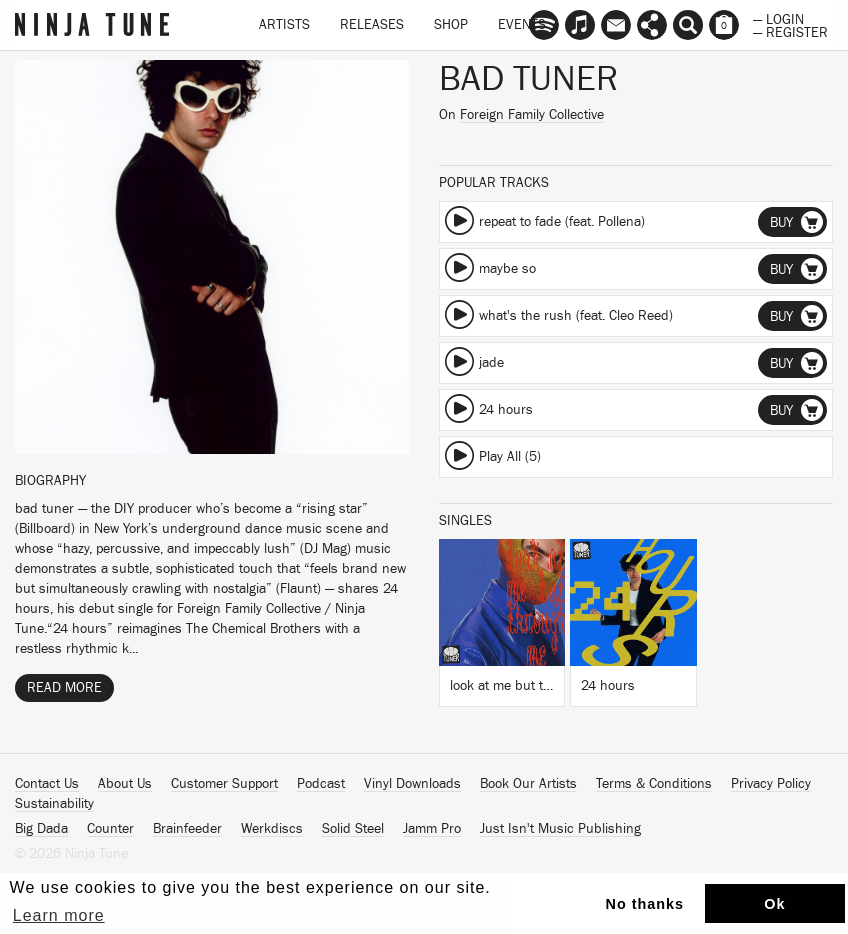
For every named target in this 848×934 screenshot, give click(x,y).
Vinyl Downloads (412, 784)
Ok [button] (774, 904)
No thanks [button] (645, 904)
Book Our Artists (528, 784)
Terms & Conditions (654, 784)
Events (522, 25)
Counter (110, 829)
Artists (284, 25)
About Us (125, 784)
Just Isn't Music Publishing (560, 829)
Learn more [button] (59, 915)
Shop (451, 25)
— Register (790, 31)
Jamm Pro (432, 829)
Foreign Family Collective (532, 115)
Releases (372, 25)
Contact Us (47, 784)
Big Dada (41, 829)
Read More (64, 688)
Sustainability (54, 804)
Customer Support (224, 784)
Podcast (321, 784)
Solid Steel (353, 829)
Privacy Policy (771, 784)
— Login (778, 18)
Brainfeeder (187, 829)
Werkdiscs (272, 829)
